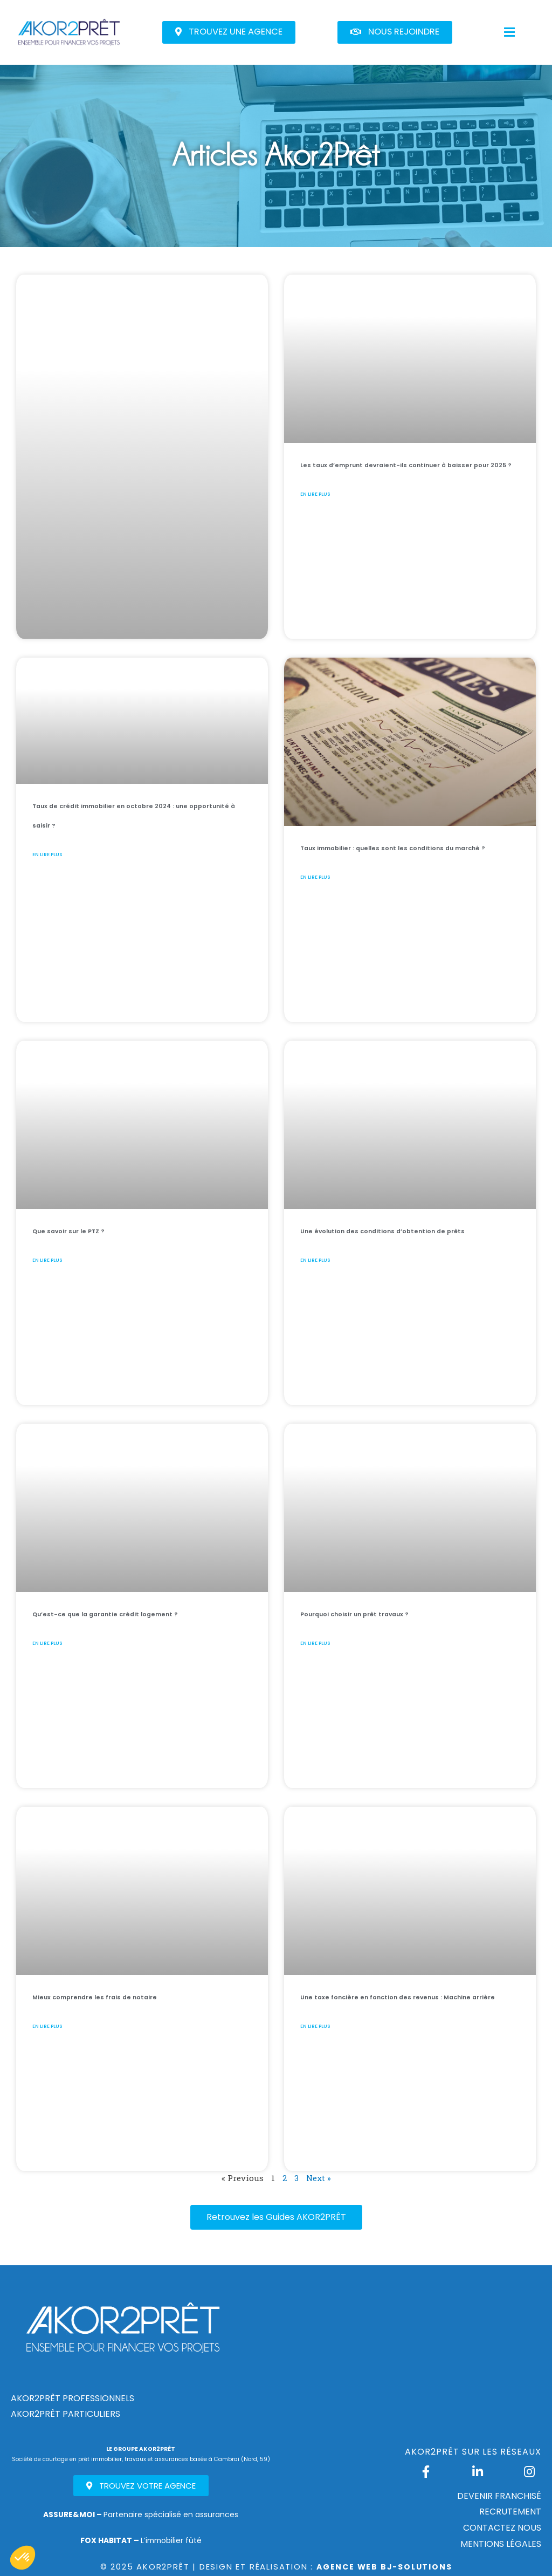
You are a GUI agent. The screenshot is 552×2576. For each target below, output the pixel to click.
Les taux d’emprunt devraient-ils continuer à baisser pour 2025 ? (407, 483)
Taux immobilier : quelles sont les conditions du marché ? (404, 856)
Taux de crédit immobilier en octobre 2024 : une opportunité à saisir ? (141, 823)
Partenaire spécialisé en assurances (141, 2514)
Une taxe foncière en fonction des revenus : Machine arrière (404, 2005)
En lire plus (337, 537)
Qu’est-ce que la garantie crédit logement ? (122, 1622)
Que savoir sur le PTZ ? (110, 1229)
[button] (228, 32)
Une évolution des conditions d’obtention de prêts (401, 1239)
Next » (318, 2177)
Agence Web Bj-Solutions (384, 2566)
